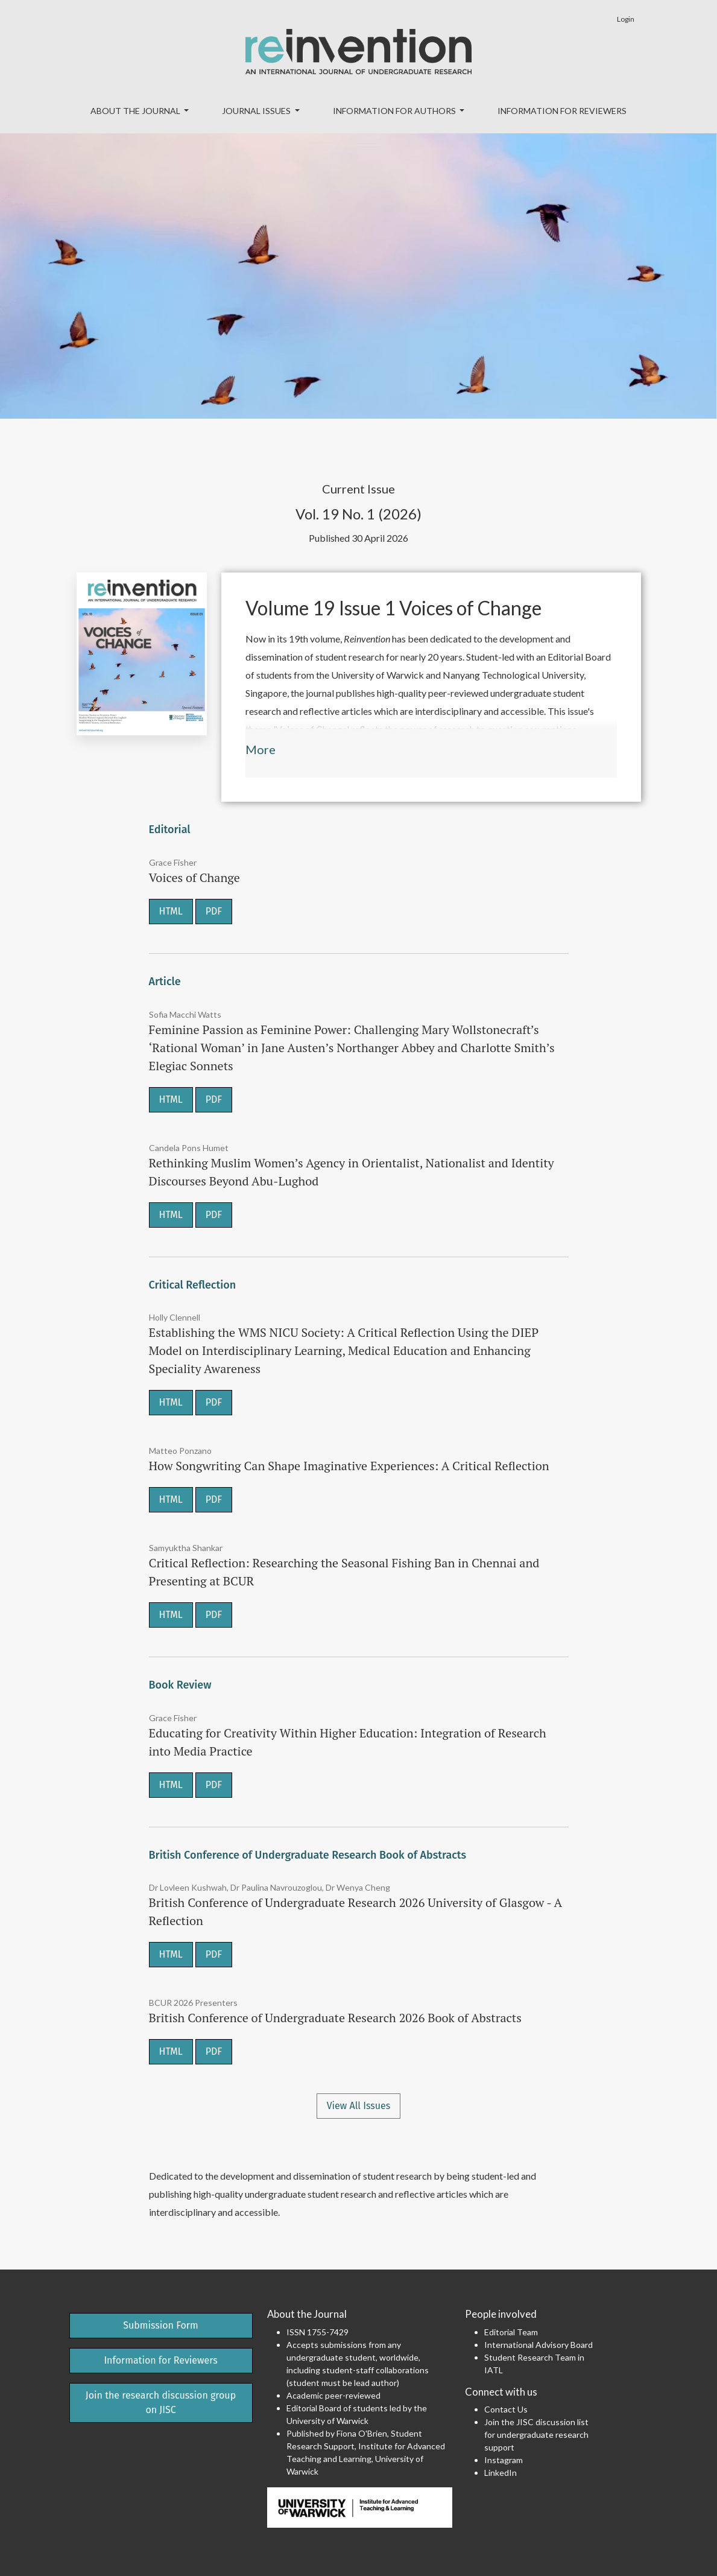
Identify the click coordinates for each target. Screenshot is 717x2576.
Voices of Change (194, 877)
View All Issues (359, 2105)
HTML (171, 911)
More (260, 749)
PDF (214, 911)
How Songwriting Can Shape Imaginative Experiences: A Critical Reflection (349, 1466)
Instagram (503, 2460)
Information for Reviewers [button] (160, 2360)
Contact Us (506, 2409)
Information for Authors (395, 111)
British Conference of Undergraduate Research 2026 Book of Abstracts (335, 2018)
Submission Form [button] (160, 2325)
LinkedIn (500, 2472)
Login (625, 19)
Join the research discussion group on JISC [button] (161, 2403)
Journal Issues (257, 111)
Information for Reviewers (562, 111)
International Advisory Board (538, 2345)
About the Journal (136, 111)
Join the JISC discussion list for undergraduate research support (536, 2434)
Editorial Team (511, 2332)
